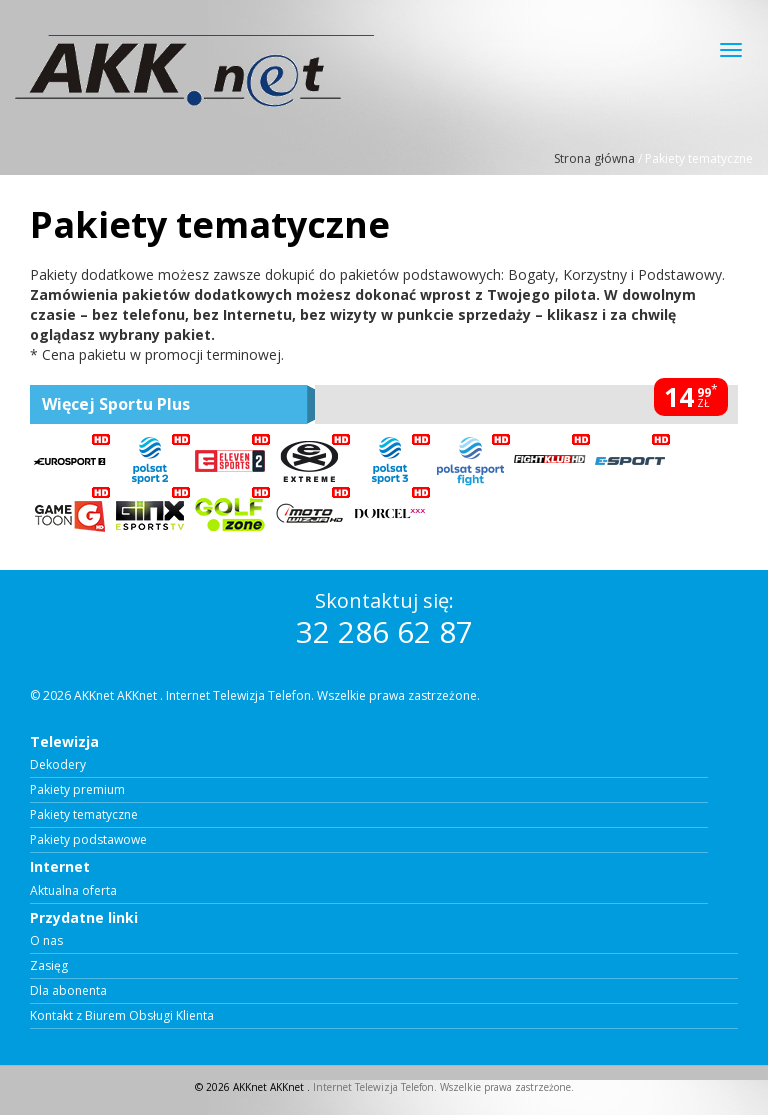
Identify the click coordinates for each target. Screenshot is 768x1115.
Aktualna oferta (73, 891)
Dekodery (58, 765)
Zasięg (49, 966)
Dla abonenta (68, 991)
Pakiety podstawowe (88, 840)
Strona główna (594, 158)
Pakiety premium (77, 790)
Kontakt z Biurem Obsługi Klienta (122, 1016)
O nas (46, 941)
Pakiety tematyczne (84, 815)
